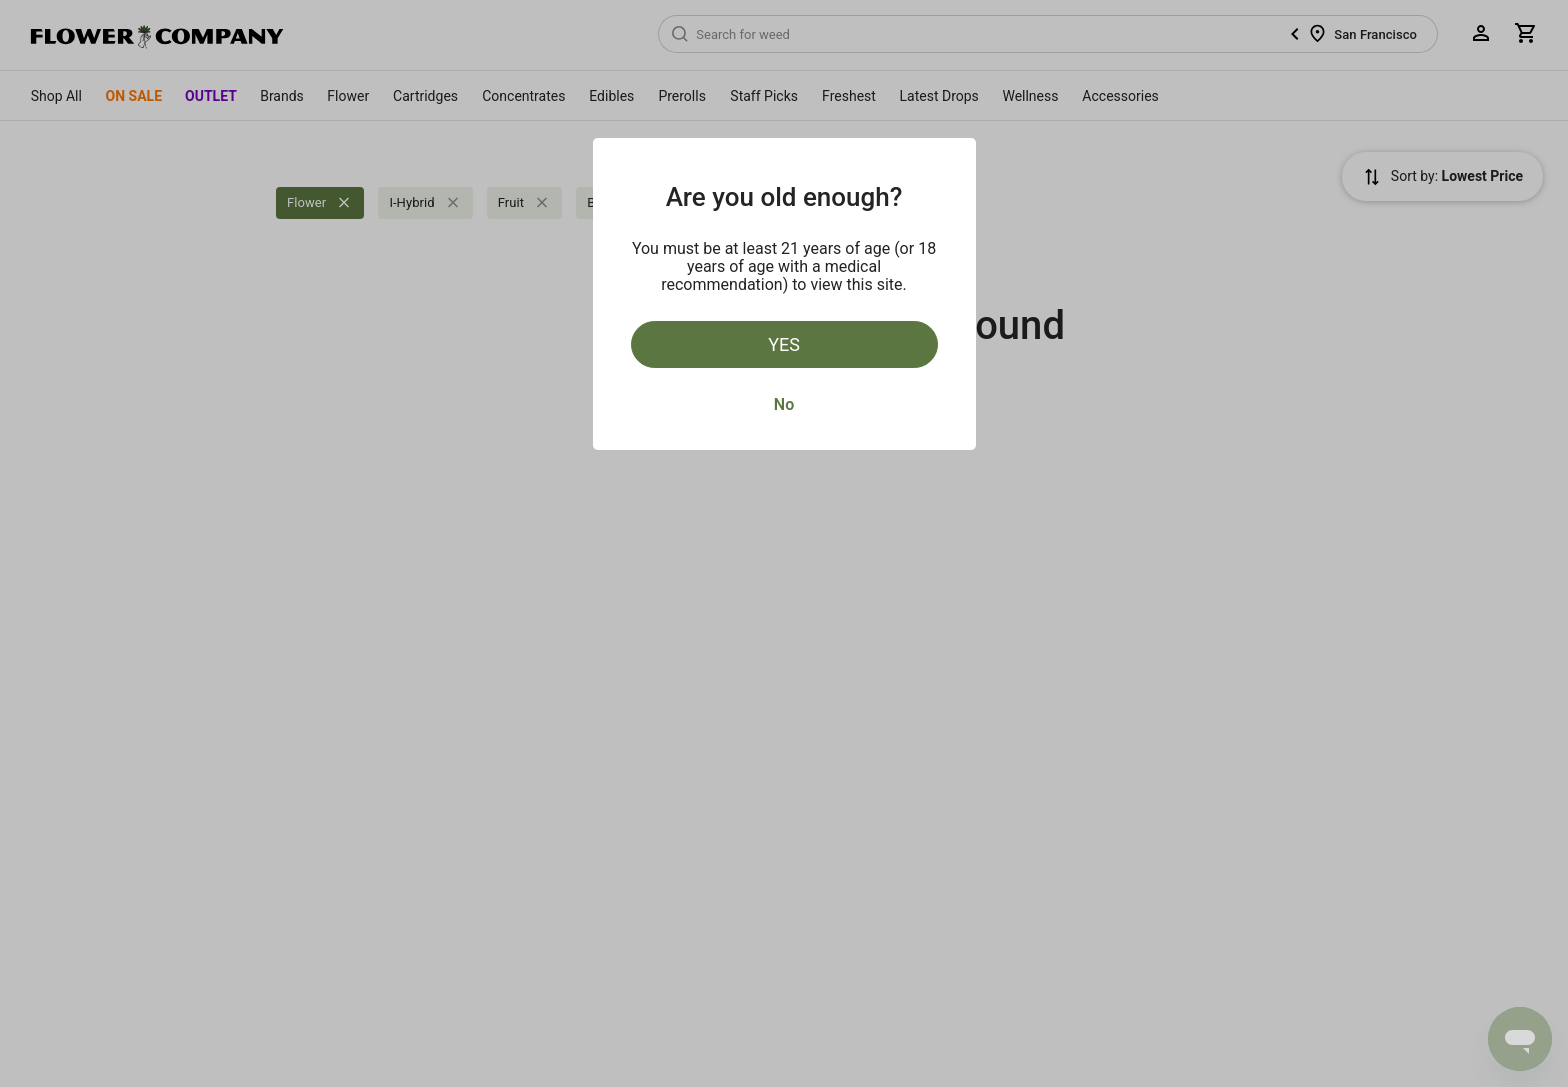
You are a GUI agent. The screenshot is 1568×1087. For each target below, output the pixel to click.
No (784, 404)
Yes (784, 344)
